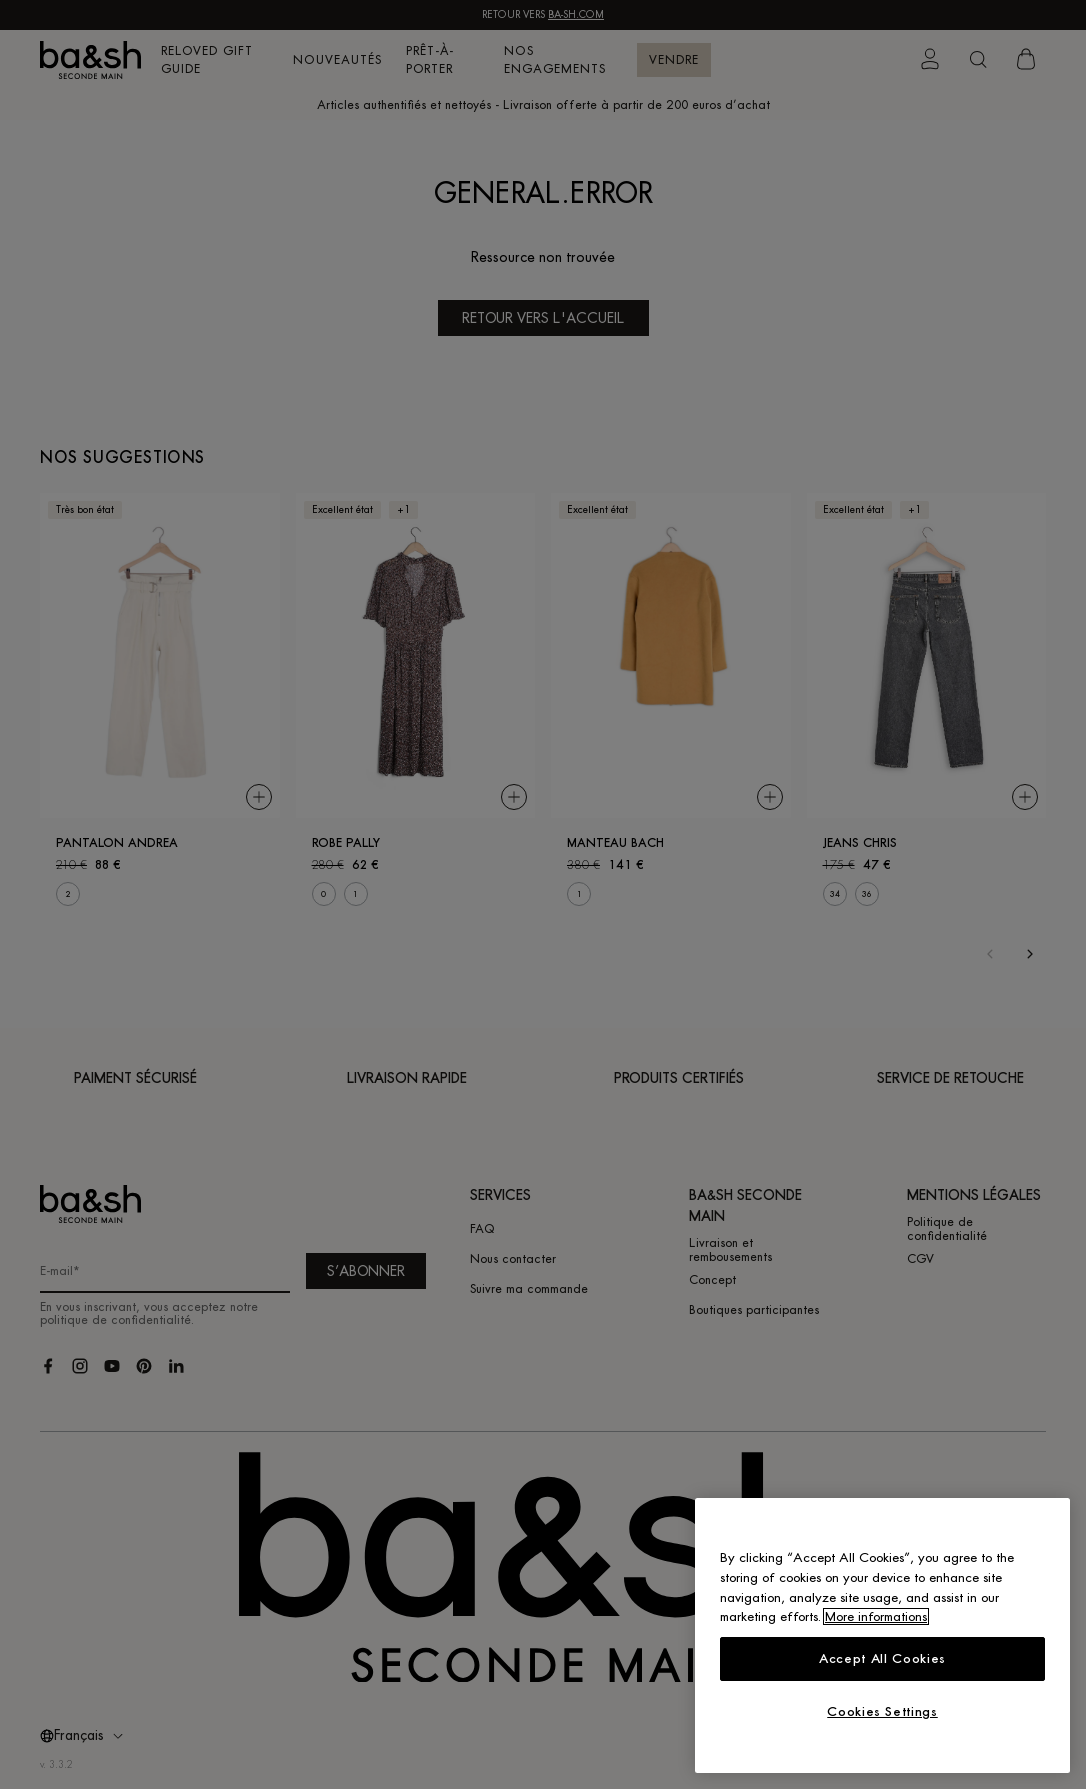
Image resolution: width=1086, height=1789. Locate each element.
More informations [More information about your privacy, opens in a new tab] (876, 1616)
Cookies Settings (882, 1711)
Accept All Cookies (882, 1658)
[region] (882, 1635)
